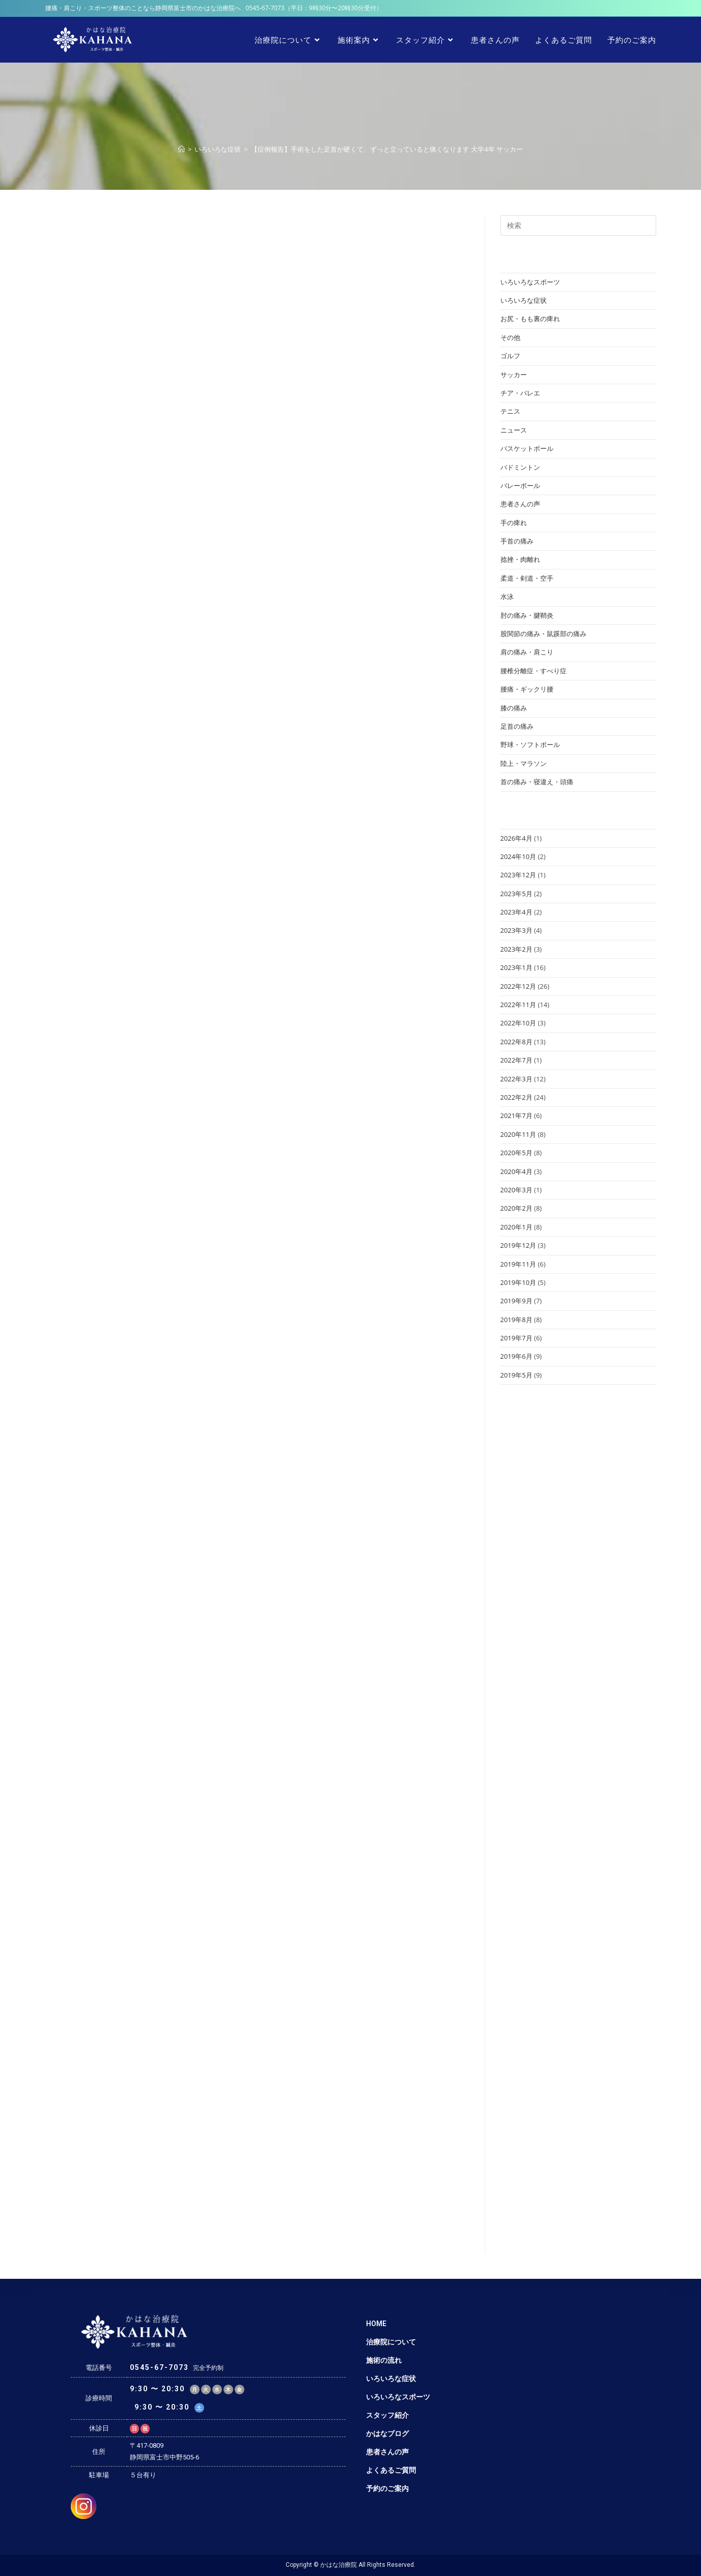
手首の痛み (517, 541)
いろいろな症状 (523, 300)
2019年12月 (518, 1245)
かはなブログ (387, 2433)
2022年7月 (516, 1060)
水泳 (507, 596)
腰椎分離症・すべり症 (533, 670)
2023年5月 (516, 893)
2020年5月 (516, 1152)
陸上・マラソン (523, 763)
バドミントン (520, 467)
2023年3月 (516, 930)
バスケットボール (526, 448)
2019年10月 (518, 1282)
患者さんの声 (520, 503)
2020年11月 (518, 1134)
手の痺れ (513, 522)
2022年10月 (518, 1022)
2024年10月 (518, 856)
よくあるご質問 (391, 2470)
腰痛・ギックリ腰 (526, 689)
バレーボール (520, 485)
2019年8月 (516, 1319)
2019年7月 (516, 1337)
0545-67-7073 (265, 8)
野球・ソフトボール (530, 744)
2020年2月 (516, 1208)
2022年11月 (518, 1004)
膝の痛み (513, 707)
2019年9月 (516, 1300)
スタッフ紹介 (387, 2415)
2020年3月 (516, 1189)
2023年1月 (516, 967)
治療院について (391, 2342)
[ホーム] (181, 149)
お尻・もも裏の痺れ (530, 318)
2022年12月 (518, 986)
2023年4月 (516, 912)
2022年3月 (516, 1078)
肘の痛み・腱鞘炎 (526, 615)
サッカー (513, 374)
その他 (510, 337)
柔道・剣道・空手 (526, 578)
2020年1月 (516, 1227)
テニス (510, 411)
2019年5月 (516, 1375)
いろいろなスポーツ (530, 282)
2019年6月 (516, 1356)
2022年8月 (516, 1041)
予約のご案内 (387, 2488)
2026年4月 (516, 838)
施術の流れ (384, 2360)
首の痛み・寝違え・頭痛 (536, 781)
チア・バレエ (520, 392)
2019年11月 (518, 1264)
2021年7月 (516, 1115)
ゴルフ (510, 355)
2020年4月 (516, 1171)
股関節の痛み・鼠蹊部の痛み (543, 633)
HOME (376, 2324)
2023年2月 (516, 949)
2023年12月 (518, 874)
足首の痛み (517, 726)
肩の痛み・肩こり (526, 651)
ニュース (513, 430)
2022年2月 (516, 1097)
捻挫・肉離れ (520, 559)
